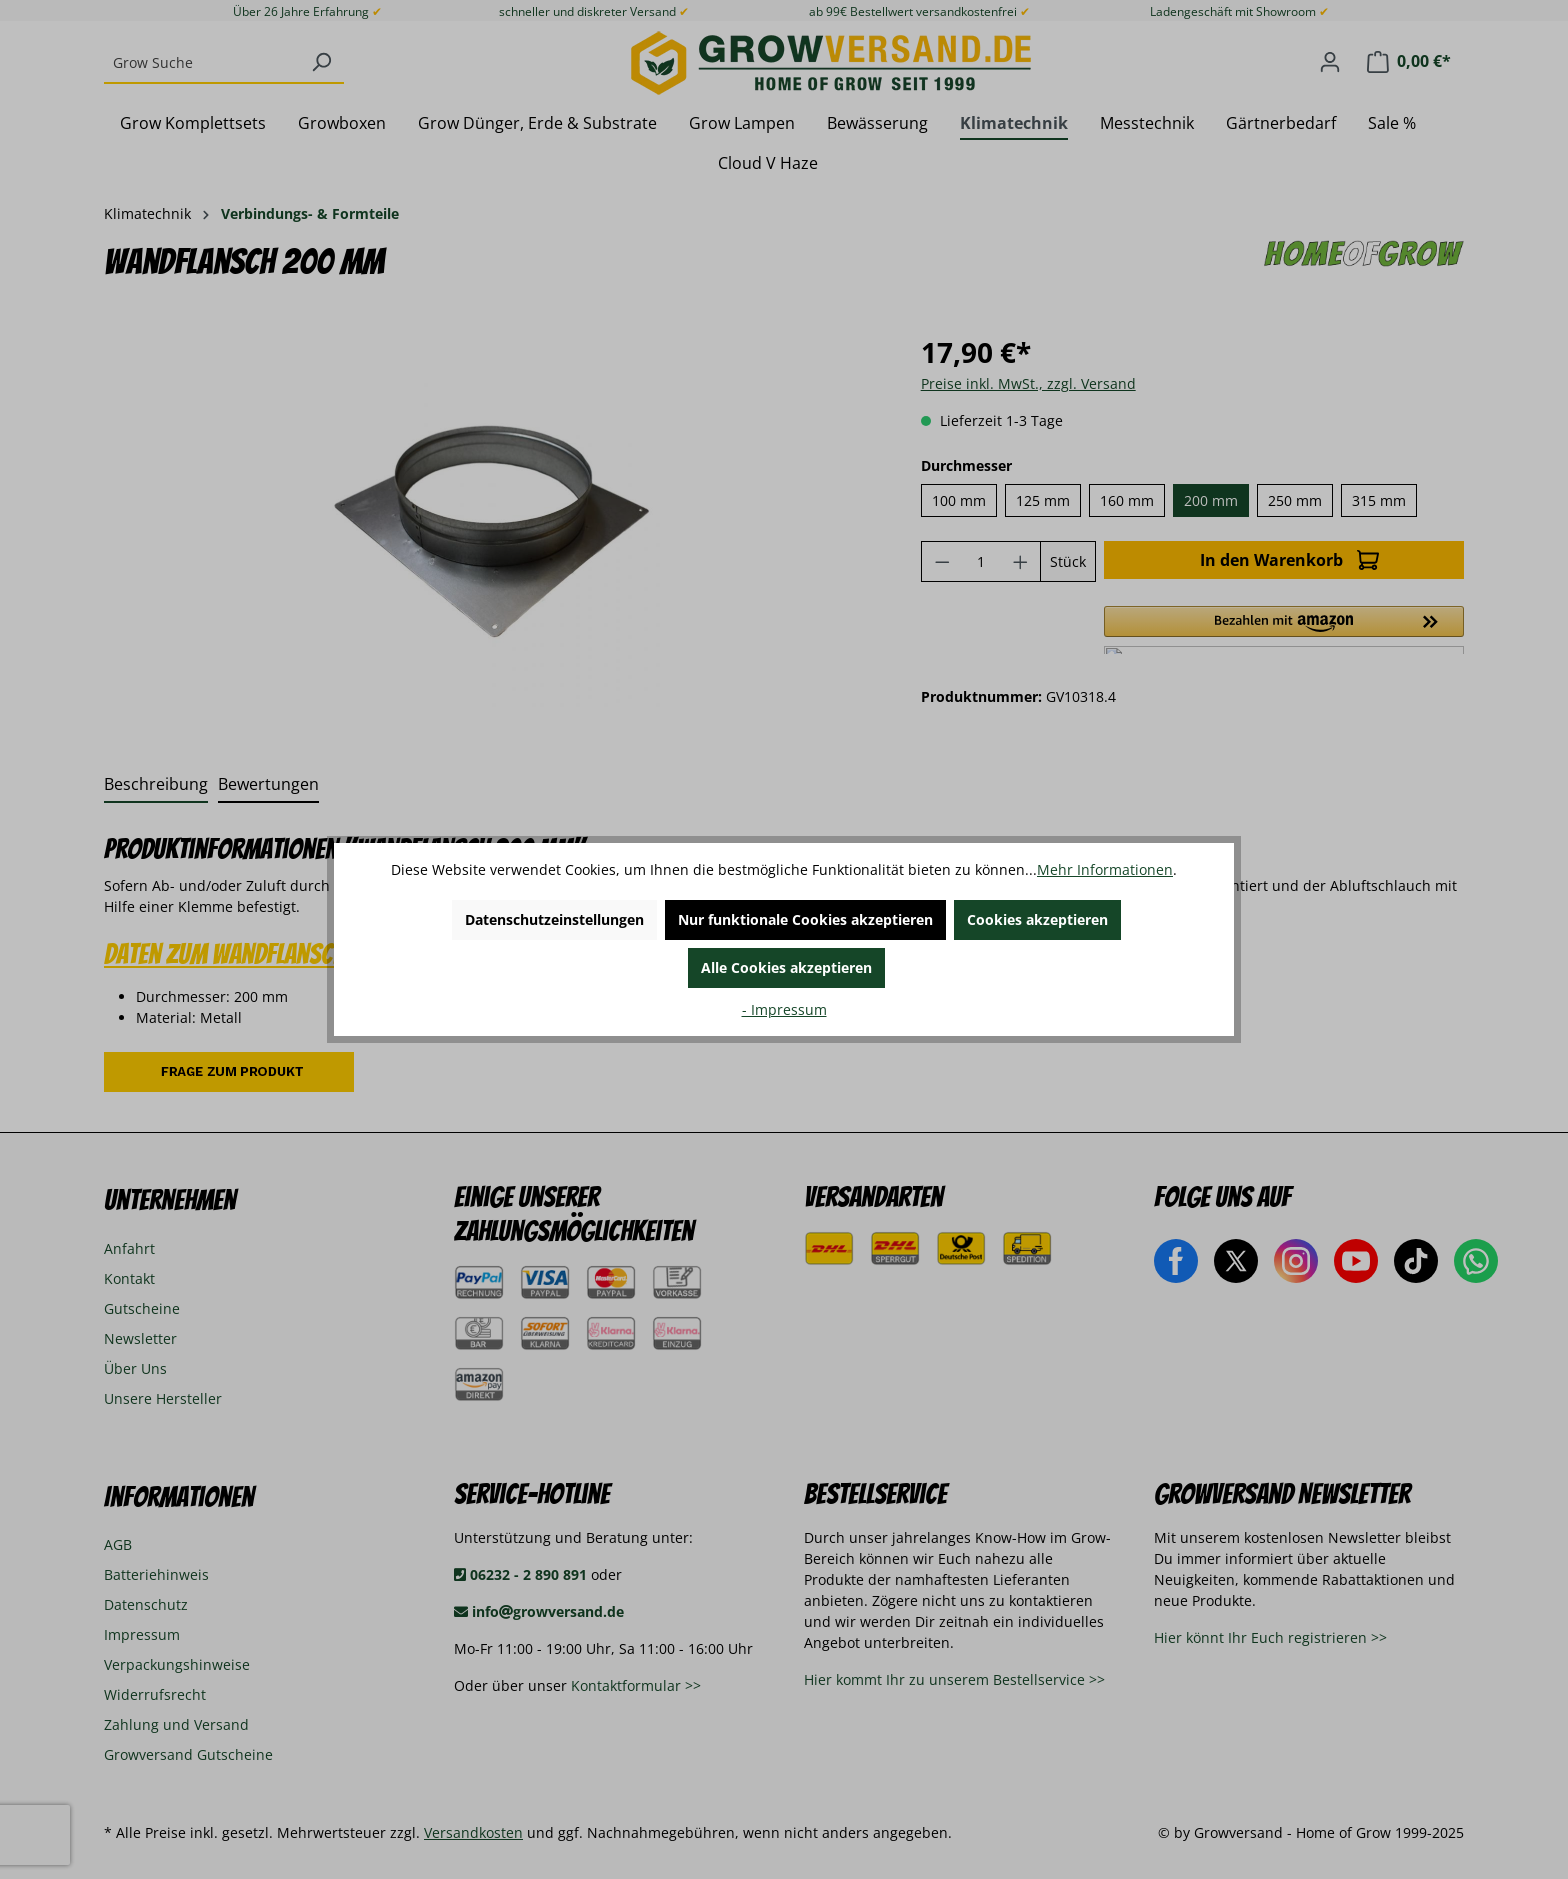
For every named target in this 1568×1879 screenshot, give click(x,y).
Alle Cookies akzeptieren (786, 967)
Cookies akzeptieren (1037, 919)
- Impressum (784, 1009)
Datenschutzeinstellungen (554, 919)
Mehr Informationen (1105, 869)
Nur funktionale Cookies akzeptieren (805, 919)
